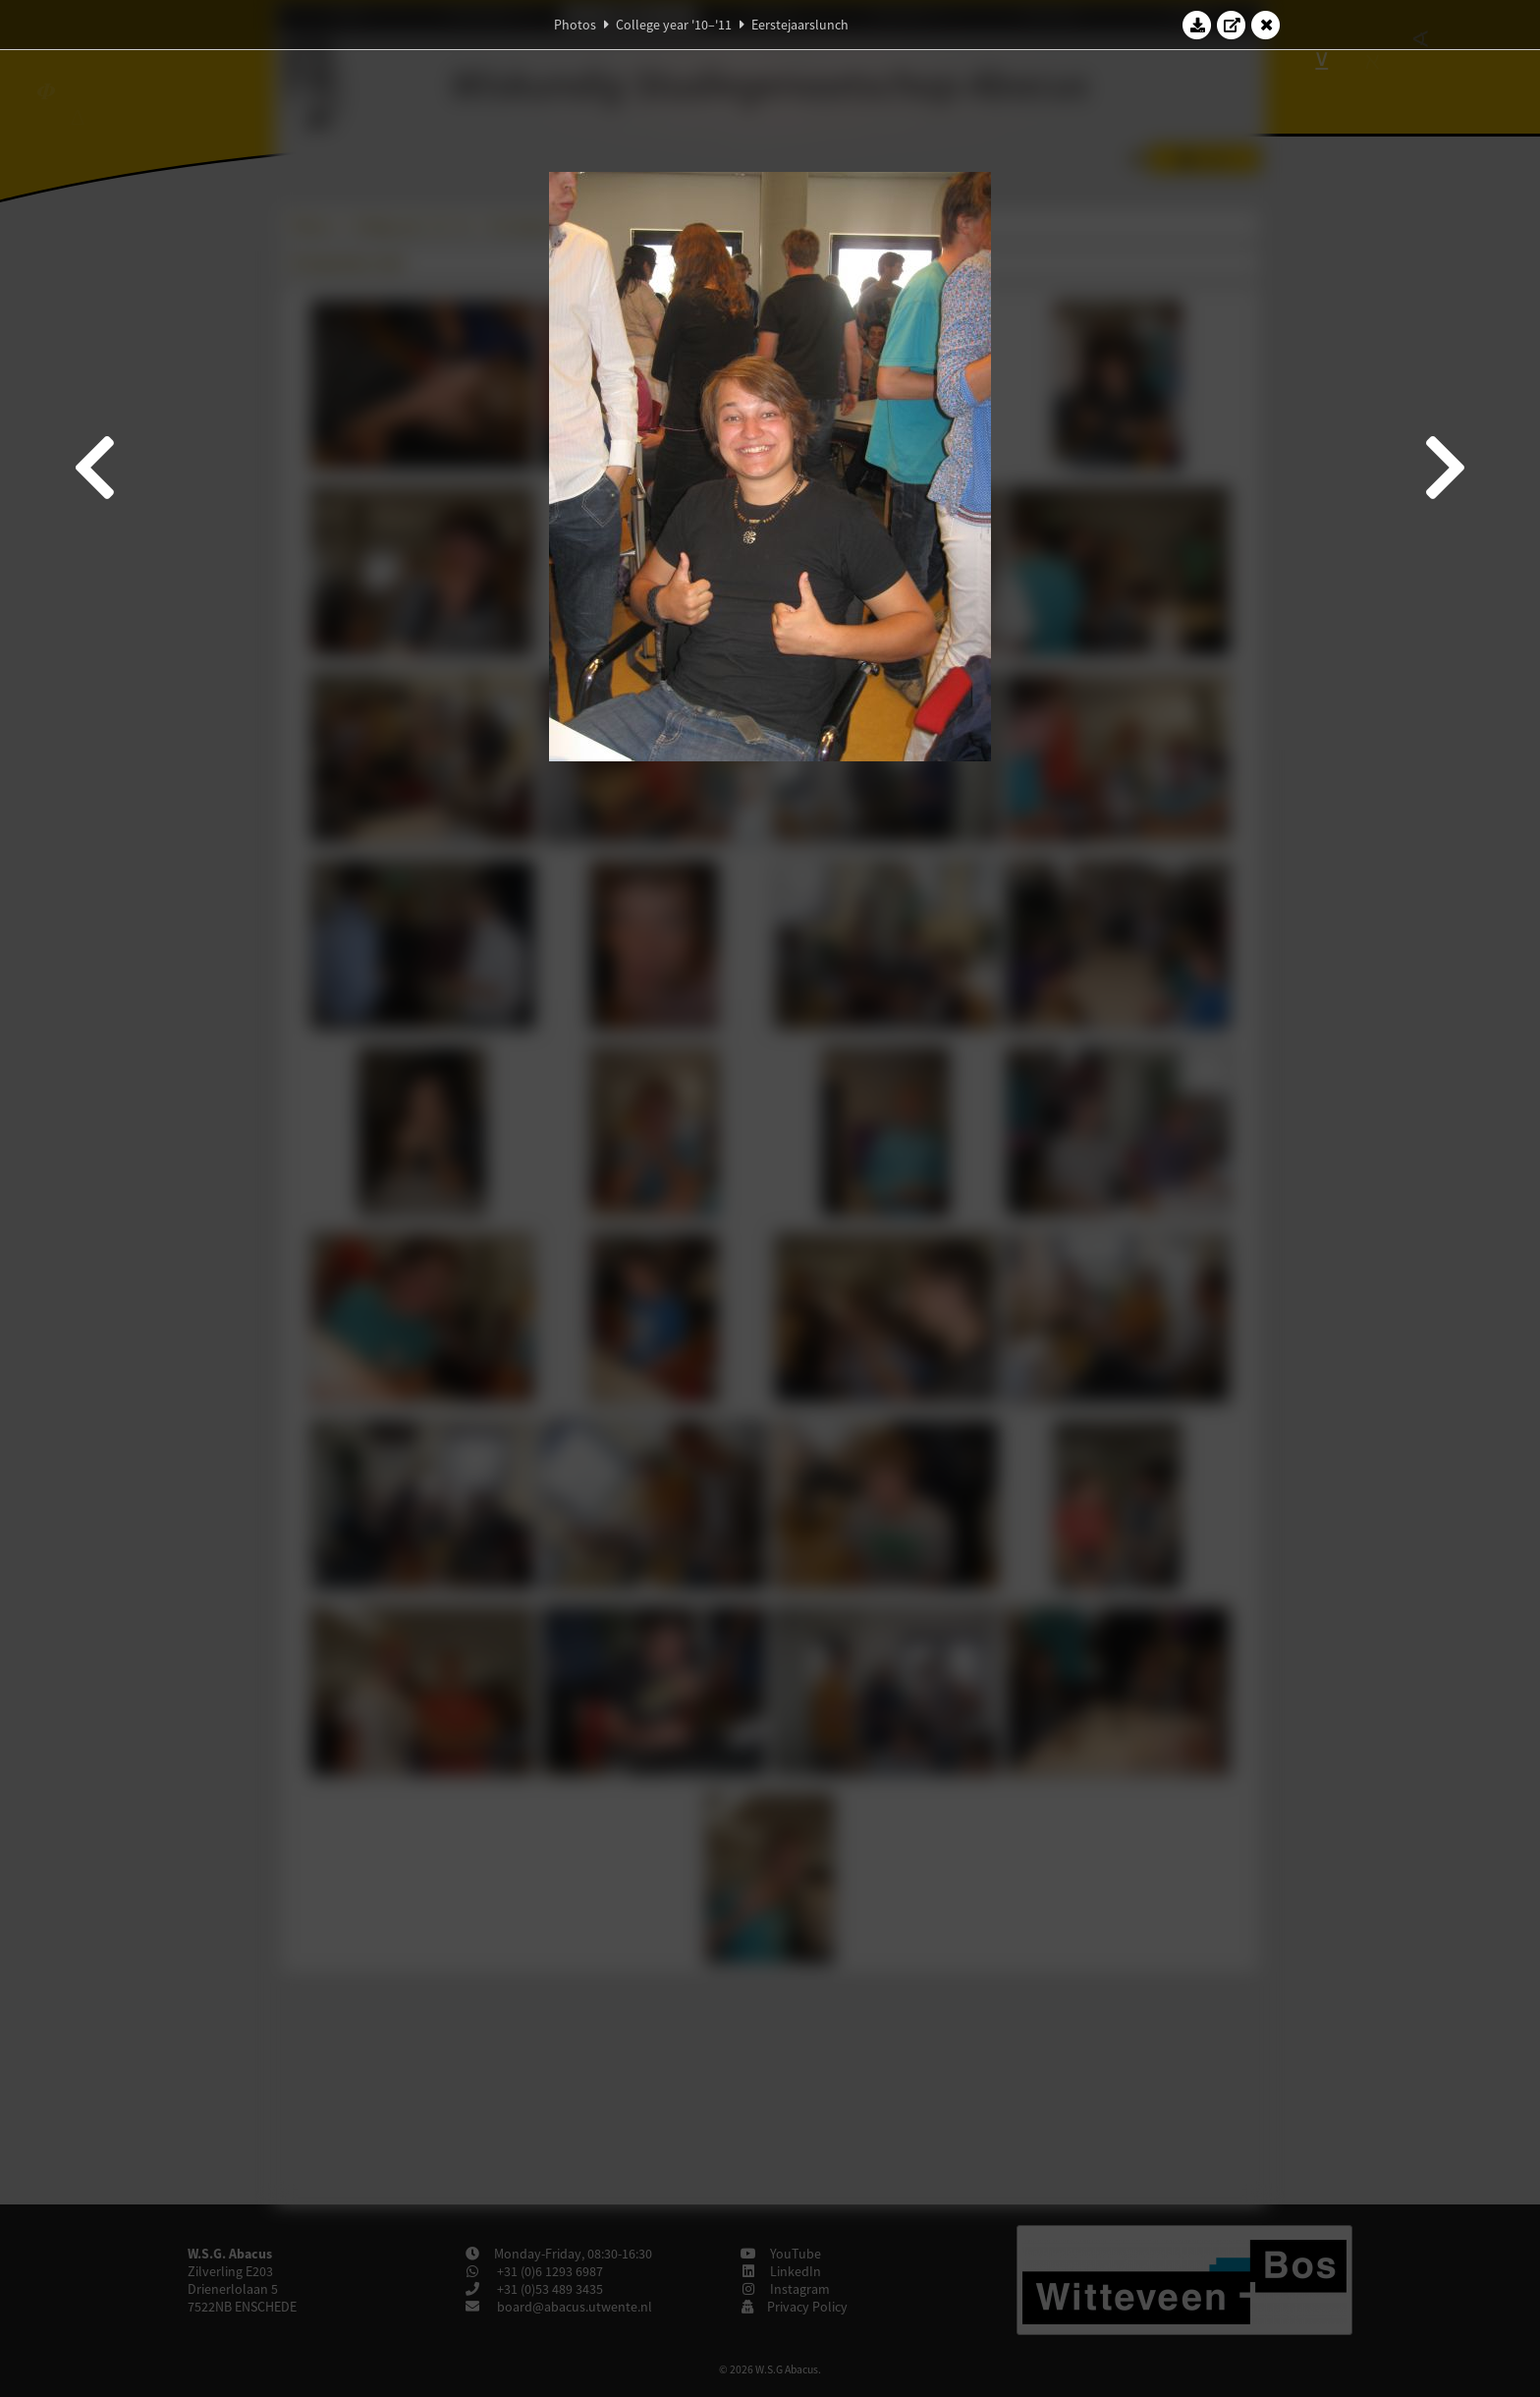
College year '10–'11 (674, 24)
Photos (575, 24)
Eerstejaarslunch (800, 24)
